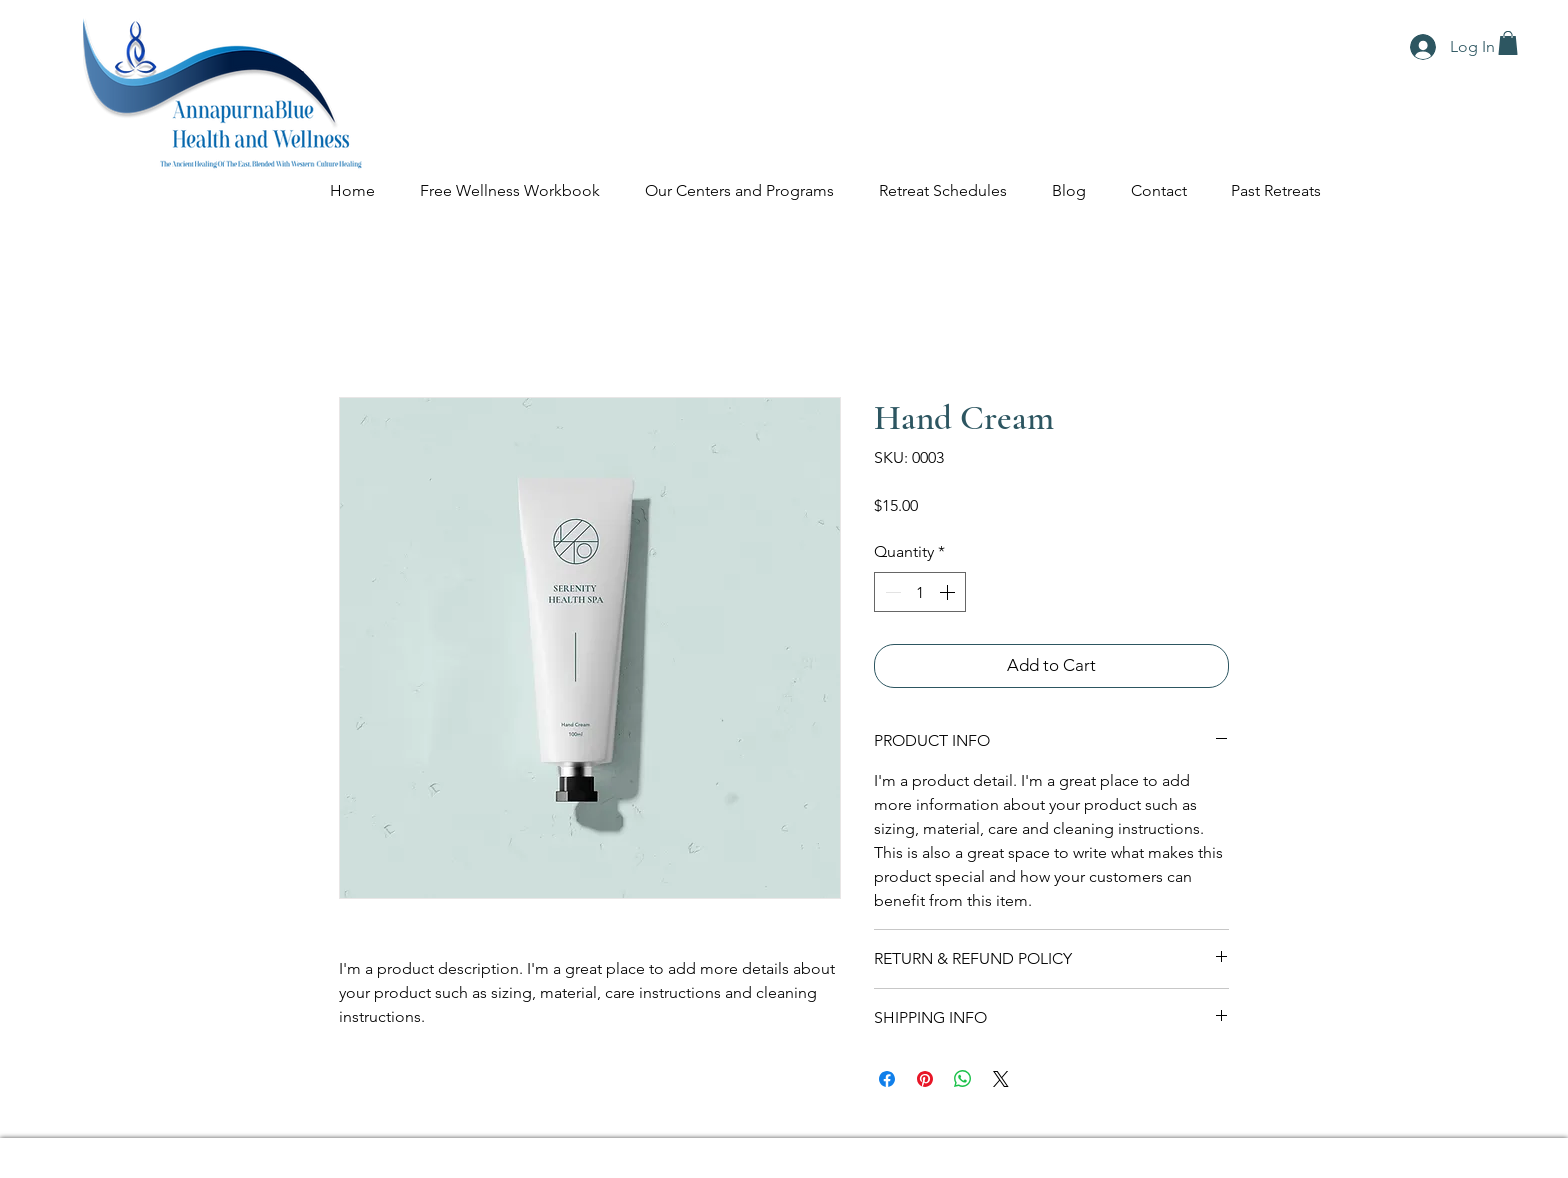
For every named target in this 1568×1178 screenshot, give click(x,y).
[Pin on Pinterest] (925, 1079)
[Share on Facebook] (887, 1079)
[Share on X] (1001, 1079)
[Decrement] (891, 592)
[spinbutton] (920, 592)
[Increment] (949, 592)
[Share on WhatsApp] (963, 1079)
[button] (1508, 43)
